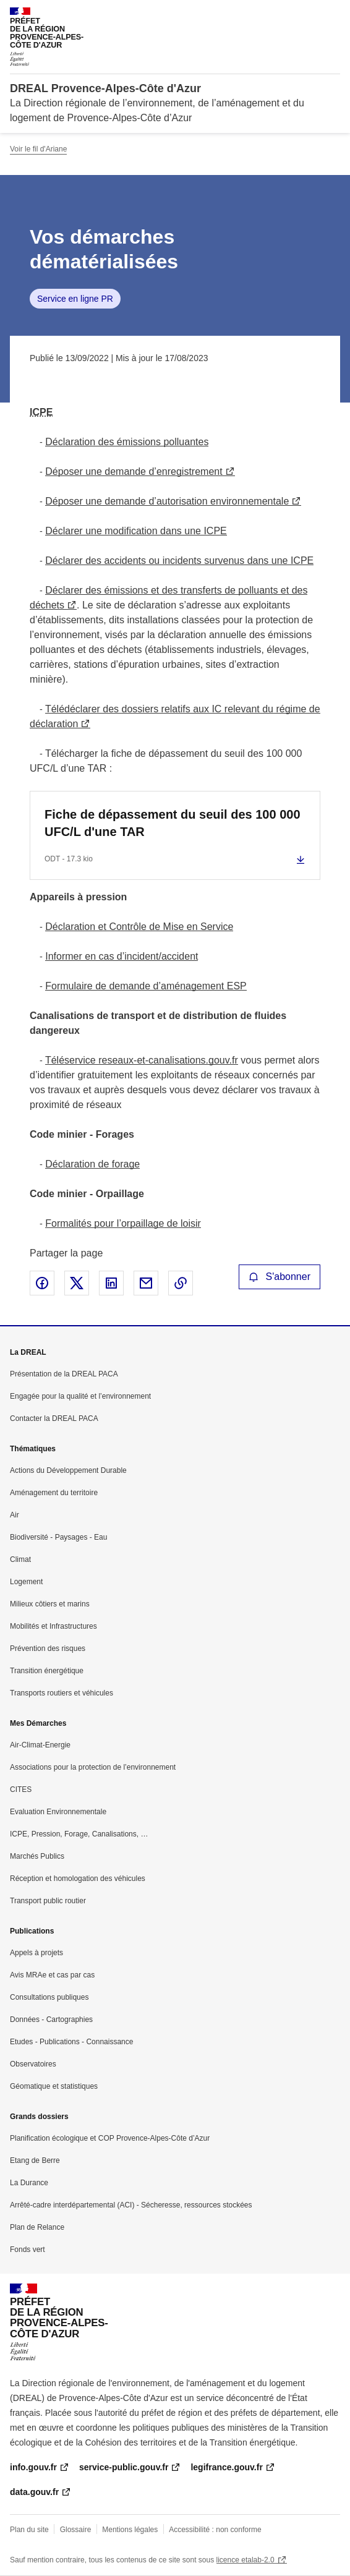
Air (14, 1515)
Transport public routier (48, 1900)
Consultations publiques (49, 1997)
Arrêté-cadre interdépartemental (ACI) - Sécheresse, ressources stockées (131, 2205)
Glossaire (76, 2529)
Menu (332, 14)
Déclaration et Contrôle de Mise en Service (139, 926)
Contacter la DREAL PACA (54, 1418)
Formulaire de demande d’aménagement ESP (146, 986)
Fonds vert (27, 2249)
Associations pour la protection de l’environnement (93, 1767)
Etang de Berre (35, 2160)
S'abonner (279, 1276)
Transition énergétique (46, 1670)
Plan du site (29, 2529)
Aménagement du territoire (54, 1492)
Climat (20, 1559)
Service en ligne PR (75, 299)
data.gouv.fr (34, 2492)
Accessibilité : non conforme (215, 2529)
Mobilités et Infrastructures (53, 1626)
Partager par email (146, 1283)
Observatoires (33, 2064)
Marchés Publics (37, 1856)
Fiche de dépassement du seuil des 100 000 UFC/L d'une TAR (173, 823)
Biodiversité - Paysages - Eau (58, 1537)
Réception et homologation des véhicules (77, 1878)
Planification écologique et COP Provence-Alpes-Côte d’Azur (110, 2138)
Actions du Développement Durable (68, 1470)
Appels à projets (36, 1952)
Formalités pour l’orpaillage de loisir (123, 1223)
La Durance (29, 2182)
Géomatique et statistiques (54, 2086)
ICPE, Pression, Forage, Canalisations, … (79, 1834)
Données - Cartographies (51, 2019)
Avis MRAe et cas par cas (52, 1975)
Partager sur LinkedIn (111, 1283)
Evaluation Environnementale (58, 1811)
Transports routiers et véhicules (61, 1693)
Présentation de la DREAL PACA (64, 1374)
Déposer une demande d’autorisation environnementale (167, 501)
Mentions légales (130, 2529)
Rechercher (308, 14)
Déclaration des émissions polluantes (126, 442)
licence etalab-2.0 (245, 2560)
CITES (21, 1789)
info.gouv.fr (33, 2467)
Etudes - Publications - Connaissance (71, 2041)
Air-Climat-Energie (40, 1745)
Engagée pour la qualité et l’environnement (80, 1396)
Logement (26, 1581)
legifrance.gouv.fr (226, 2467)
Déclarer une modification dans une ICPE (136, 531)
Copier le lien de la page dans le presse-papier (180, 1283)
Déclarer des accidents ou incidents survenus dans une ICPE (179, 560)
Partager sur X (76, 1283)
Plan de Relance (37, 2227)
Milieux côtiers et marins (50, 1604)
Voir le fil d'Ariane (38, 149)
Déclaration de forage (92, 1164)
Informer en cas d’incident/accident (121, 956)
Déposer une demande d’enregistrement (133, 471)
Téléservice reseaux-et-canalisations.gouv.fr (141, 1060)
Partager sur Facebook (42, 1283)
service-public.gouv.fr (123, 2467)
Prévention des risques (47, 1648)
